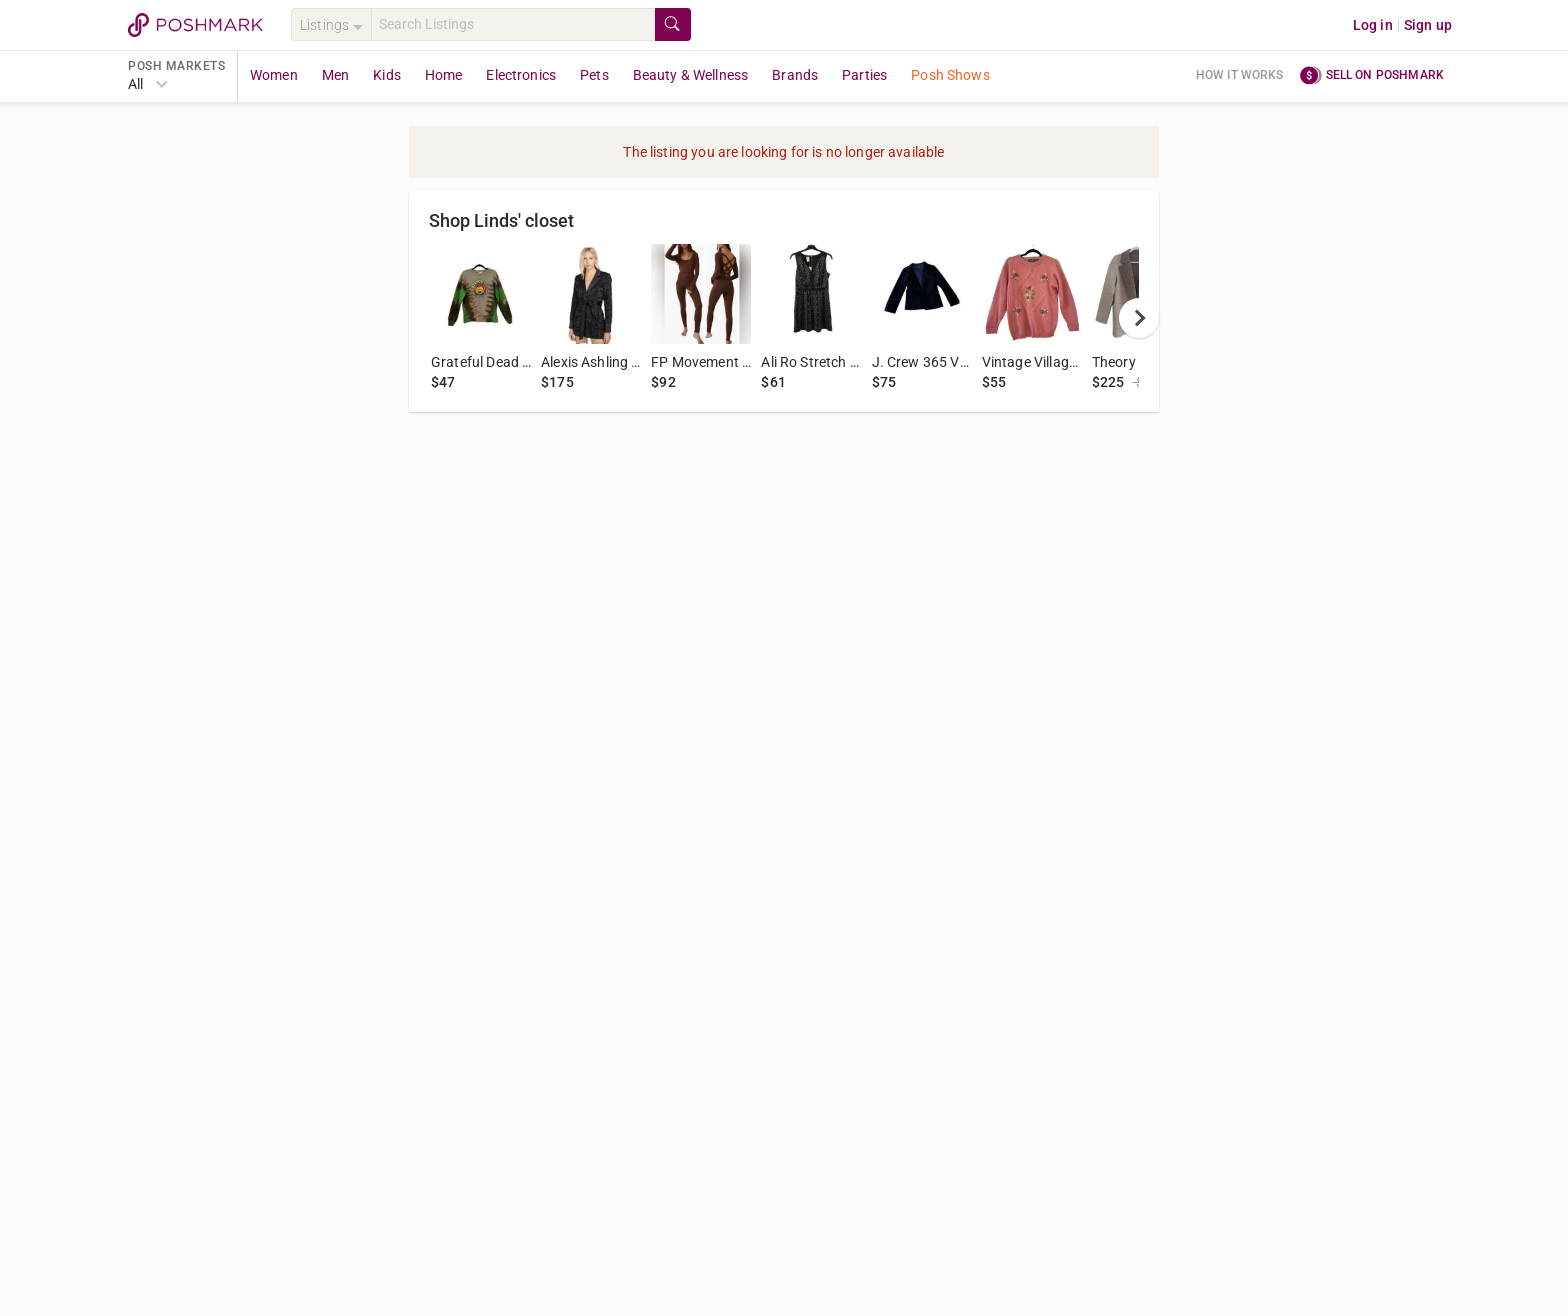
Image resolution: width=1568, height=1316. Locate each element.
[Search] (513, 24)
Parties (864, 75)
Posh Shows (950, 75)
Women (274, 75)
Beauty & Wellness (691, 75)
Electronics (521, 75)
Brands (795, 75)
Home (444, 75)
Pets (594, 75)
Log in (1373, 25)
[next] (1139, 318)
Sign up (1428, 25)
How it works (1240, 75)
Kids (387, 75)
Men (335, 75)
